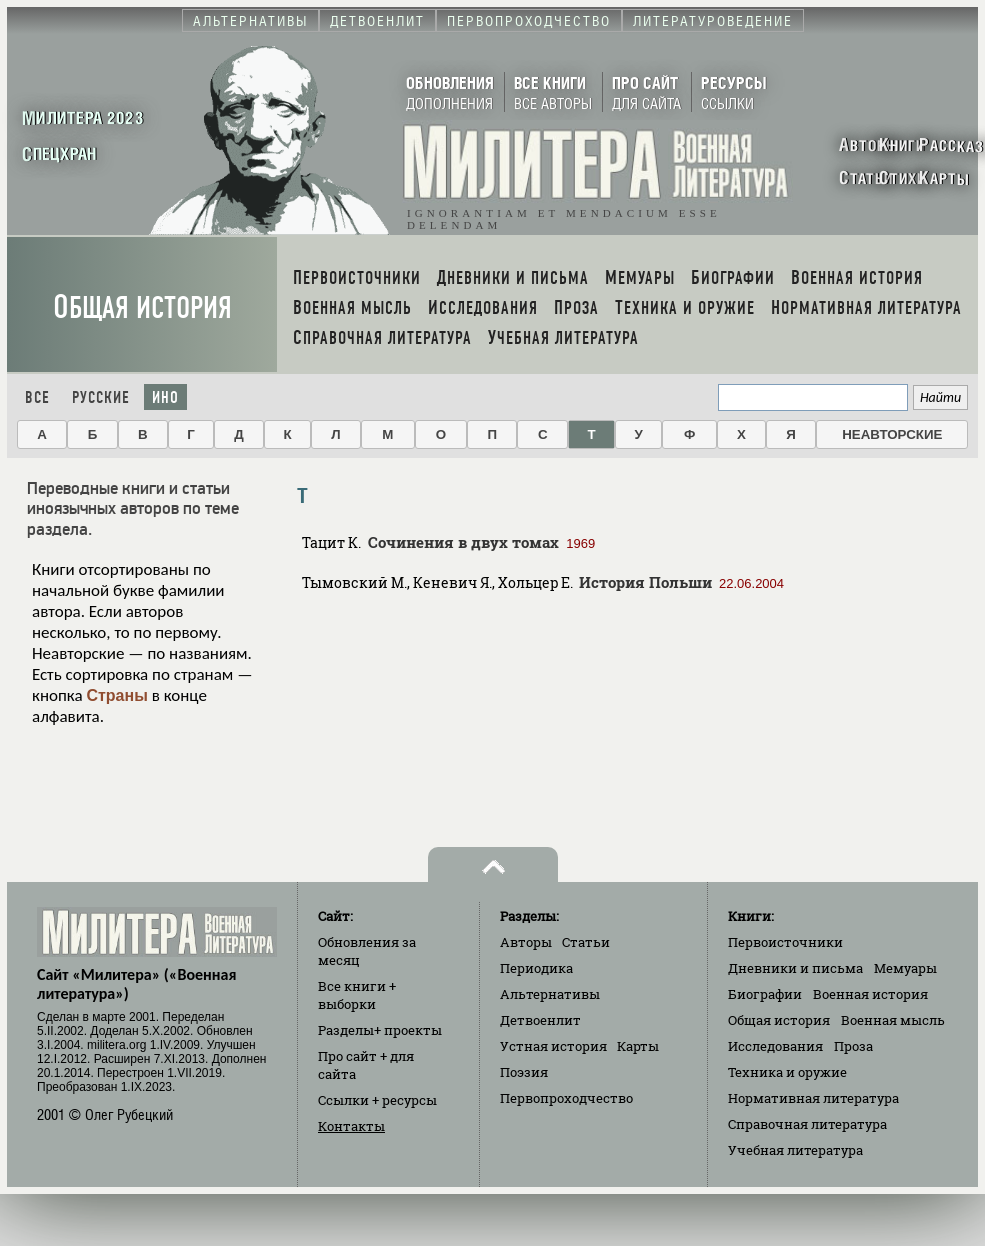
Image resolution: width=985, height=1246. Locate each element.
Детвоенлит (540, 1020)
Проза (853, 1046)
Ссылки (377, 1100)
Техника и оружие (787, 1072)
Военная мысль (893, 1020)
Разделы (380, 1030)
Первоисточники (785, 942)
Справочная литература (807, 1124)
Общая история (142, 307)
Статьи (586, 942)
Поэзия (524, 1072)
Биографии (765, 994)
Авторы (526, 942)
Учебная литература (795, 1150)
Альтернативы (550, 994)
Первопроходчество (566, 1098)
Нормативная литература (813, 1098)
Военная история (870, 994)
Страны (116, 695)
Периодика (536, 968)
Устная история (553, 1046)
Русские (101, 397)
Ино (165, 397)
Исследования (775, 1046)
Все (37, 397)
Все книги (357, 995)
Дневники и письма (795, 968)
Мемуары (905, 968)
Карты (638, 1046)
